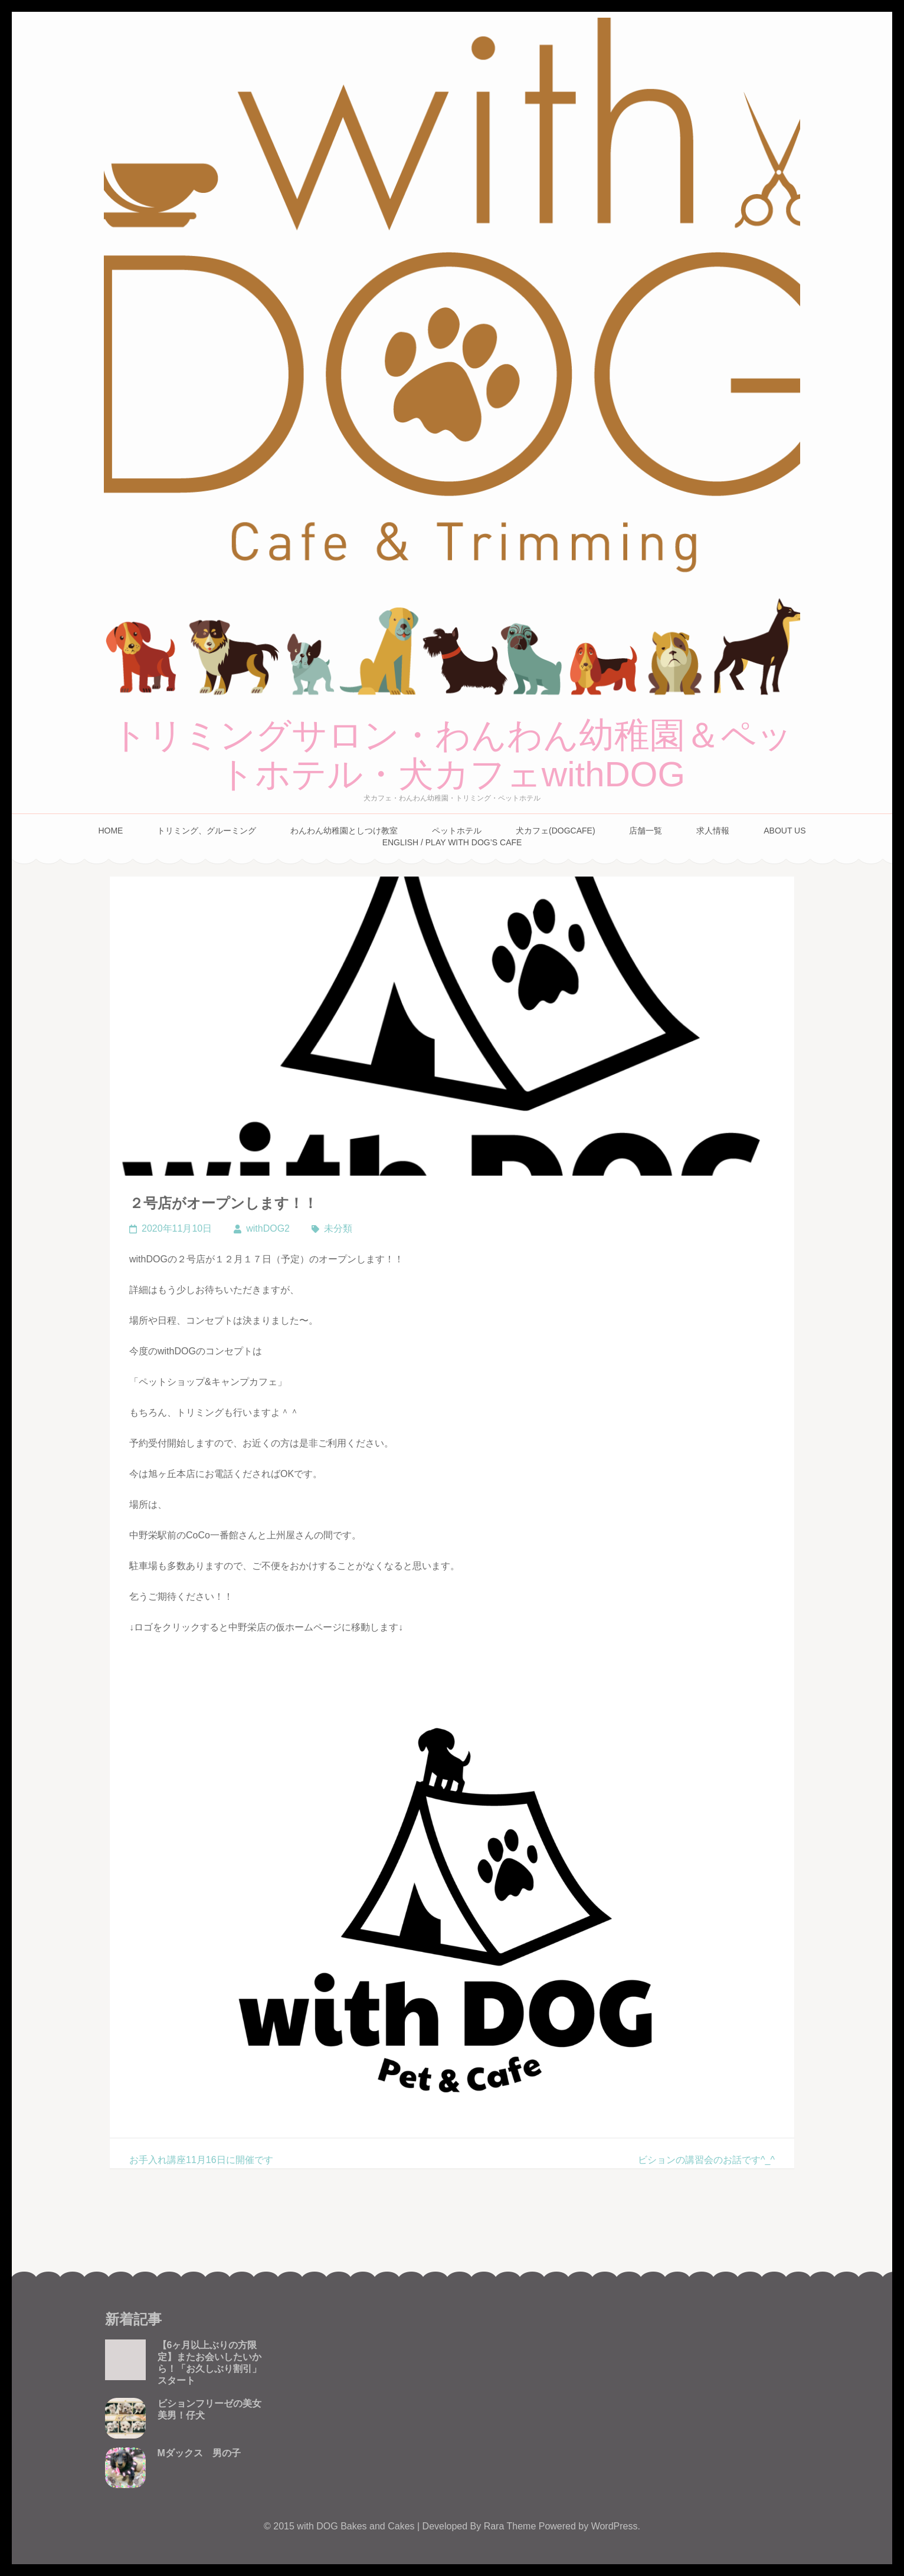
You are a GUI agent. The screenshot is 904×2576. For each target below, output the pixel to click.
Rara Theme (511, 2526)
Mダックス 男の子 (199, 2453)
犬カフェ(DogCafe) (555, 830)
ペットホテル (457, 830)
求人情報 (712, 830)
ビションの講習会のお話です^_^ (706, 2160)
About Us (784, 830)
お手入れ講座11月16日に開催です (201, 2160)
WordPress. (615, 2526)
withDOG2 (268, 1228)
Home (110, 830)
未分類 (338, 1228)
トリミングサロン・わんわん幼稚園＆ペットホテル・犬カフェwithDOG (452, 755)
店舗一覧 (645, 830)
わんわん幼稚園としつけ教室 (344, 830)
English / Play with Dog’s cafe (452, 842)
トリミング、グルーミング (206, 830)
